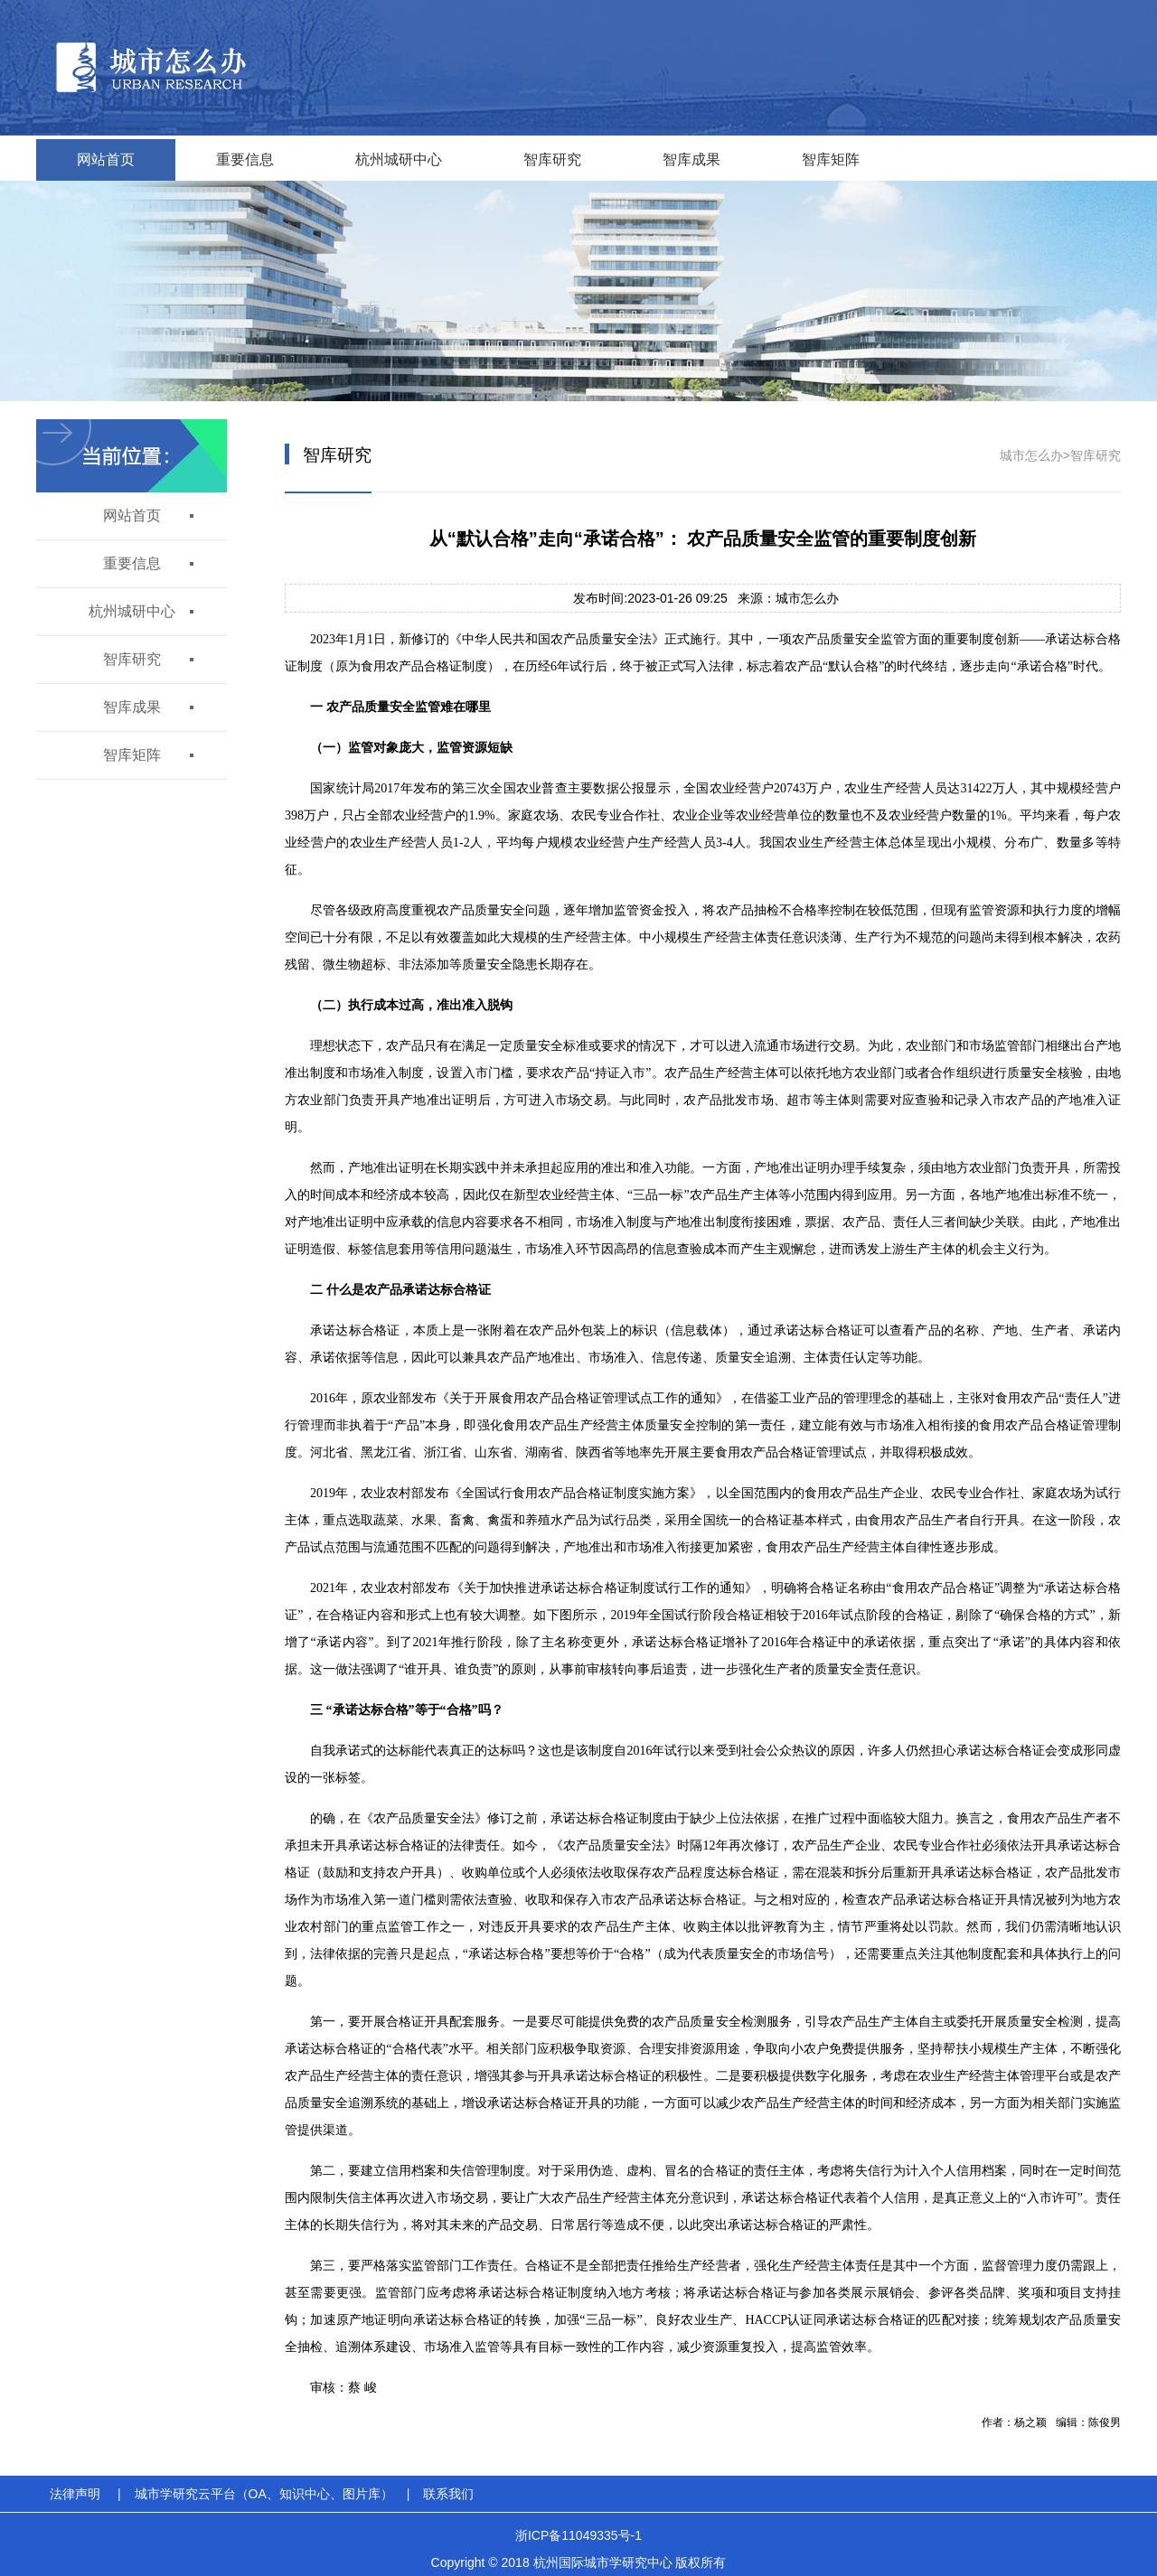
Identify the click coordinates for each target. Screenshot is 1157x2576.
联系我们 (448, 2494)
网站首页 (106, 159)
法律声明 (75, 2494)
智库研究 (552, 159)
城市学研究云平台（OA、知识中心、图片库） (264, 2494)
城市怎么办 (1031, 455)
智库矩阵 (831, 159)
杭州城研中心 (398, 159)
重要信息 (245, 159)
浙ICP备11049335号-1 (578, 2535)
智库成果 (691, 159)
